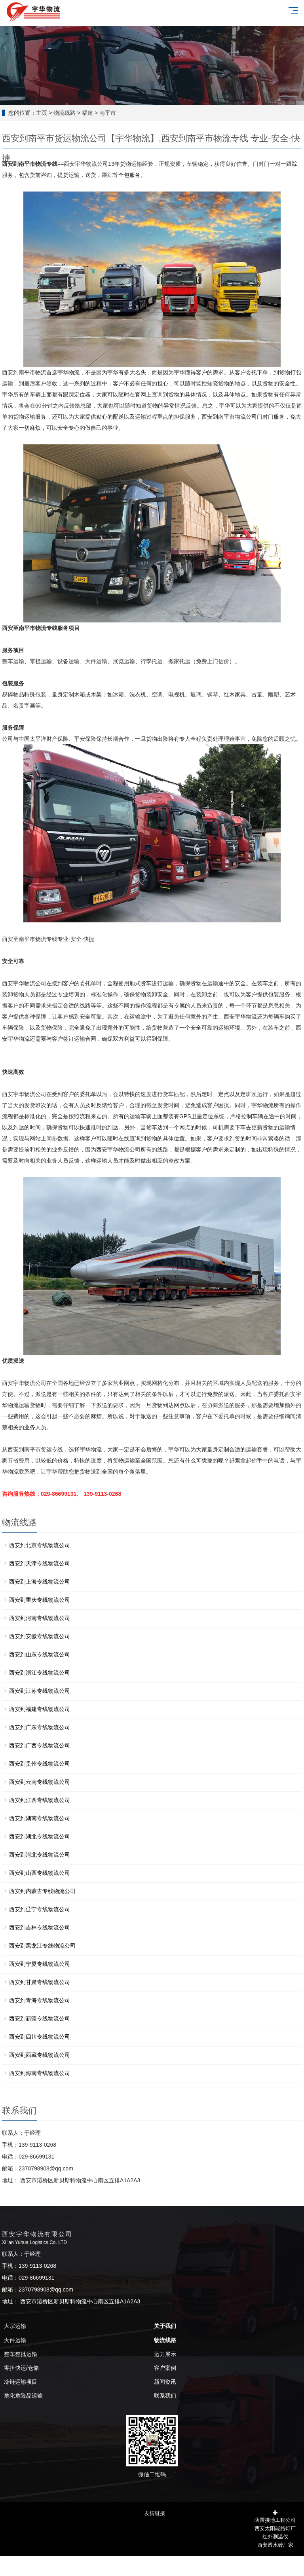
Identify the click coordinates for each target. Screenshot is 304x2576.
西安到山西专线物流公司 (39, 1873)
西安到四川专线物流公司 (39, 2036)
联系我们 (165, 2395)
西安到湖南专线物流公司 (39, 1818)
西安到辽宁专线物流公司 (39, 1909)
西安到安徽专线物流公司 (39, 1636)
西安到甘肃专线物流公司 (39, 1982)
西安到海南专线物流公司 (39, 2073)
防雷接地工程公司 (275, 2519)
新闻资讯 (165, 2382)
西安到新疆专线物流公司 (39, 2018)
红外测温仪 (275, 2536)
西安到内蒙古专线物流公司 (42, 1891)
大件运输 (15, 2340)
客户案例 (165, 2368)
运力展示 (165, 2354)
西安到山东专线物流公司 (39, 1654)
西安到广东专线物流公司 (39, 1727)
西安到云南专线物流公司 (39, 1782)
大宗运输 (15, 2326)
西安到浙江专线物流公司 (39, 1672)
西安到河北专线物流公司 (39, 1854)
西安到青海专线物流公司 (39, 2000)
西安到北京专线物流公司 (39, 1545)
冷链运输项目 (20, 2382)
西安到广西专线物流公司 (39, 1745)
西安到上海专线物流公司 (39, 1581)
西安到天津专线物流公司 (39, 1563)
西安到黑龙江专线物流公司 (42, 1945)
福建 (87, 113)
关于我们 (165, 2326)
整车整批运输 (20, 2354)
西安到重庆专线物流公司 (39, 1600)
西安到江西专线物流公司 (39, 1800)
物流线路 (64, 113)
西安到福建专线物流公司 (39, 1709)
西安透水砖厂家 (275, 2544)
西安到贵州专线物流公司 (39, 1763)
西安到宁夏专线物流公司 (39, 1964)
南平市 (107, 113)
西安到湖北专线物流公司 (39, 1836)
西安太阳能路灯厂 (275, 2527)
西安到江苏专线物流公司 (39, 1691)
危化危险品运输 (23, 2395)
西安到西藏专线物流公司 (39, 2055)
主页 (41, 113)
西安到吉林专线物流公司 (39, 1927)
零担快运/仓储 (21, 2368)
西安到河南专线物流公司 (39, 1618)
